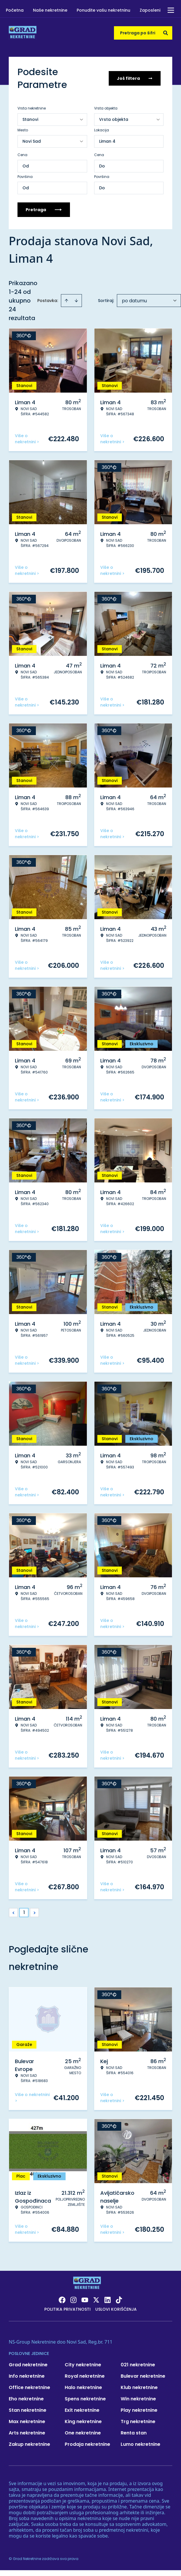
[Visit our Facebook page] (62, 2299)
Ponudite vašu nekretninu (103, 10)
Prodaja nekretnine (87, 2444)
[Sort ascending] (66, 300)
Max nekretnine (27, 2421)
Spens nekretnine (85, 2398)
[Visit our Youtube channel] (84, 2299)
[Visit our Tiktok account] (118, 2299)
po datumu (134, 300)
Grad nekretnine (28, 2364)
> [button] (34, 1912)
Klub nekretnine (139, 2387)
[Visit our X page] (96, 2299)
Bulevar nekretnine (143, 2376)
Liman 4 (107, 141)
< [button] (13, 1912)
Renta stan (134, 2433)
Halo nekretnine (83, 2387)
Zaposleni (150, 10)
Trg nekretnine (138, 2421)
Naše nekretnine (50, 10)
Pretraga (44, 210)
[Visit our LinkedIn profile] (107, 2299)
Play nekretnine (139, 2410)
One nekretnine (83, 2433)
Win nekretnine (138, 2398)
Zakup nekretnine (29, 2444)
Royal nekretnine (85, 2376)
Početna (15, 10)
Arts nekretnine (27, 2433)
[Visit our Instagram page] (73, 2299)
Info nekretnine (27, 2376)
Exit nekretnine (82, 2410)
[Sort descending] (76, 300)
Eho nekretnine (26, 2398)
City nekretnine (83, 2364)
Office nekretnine (29, 2387)
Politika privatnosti (67, 2309)
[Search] (165, 33)
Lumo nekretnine (140, 2444)
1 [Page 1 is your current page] (24, 1912)
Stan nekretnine (27, 2410)
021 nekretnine (138, 2364)
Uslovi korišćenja (116, 2309)
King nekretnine (83, 2421)
